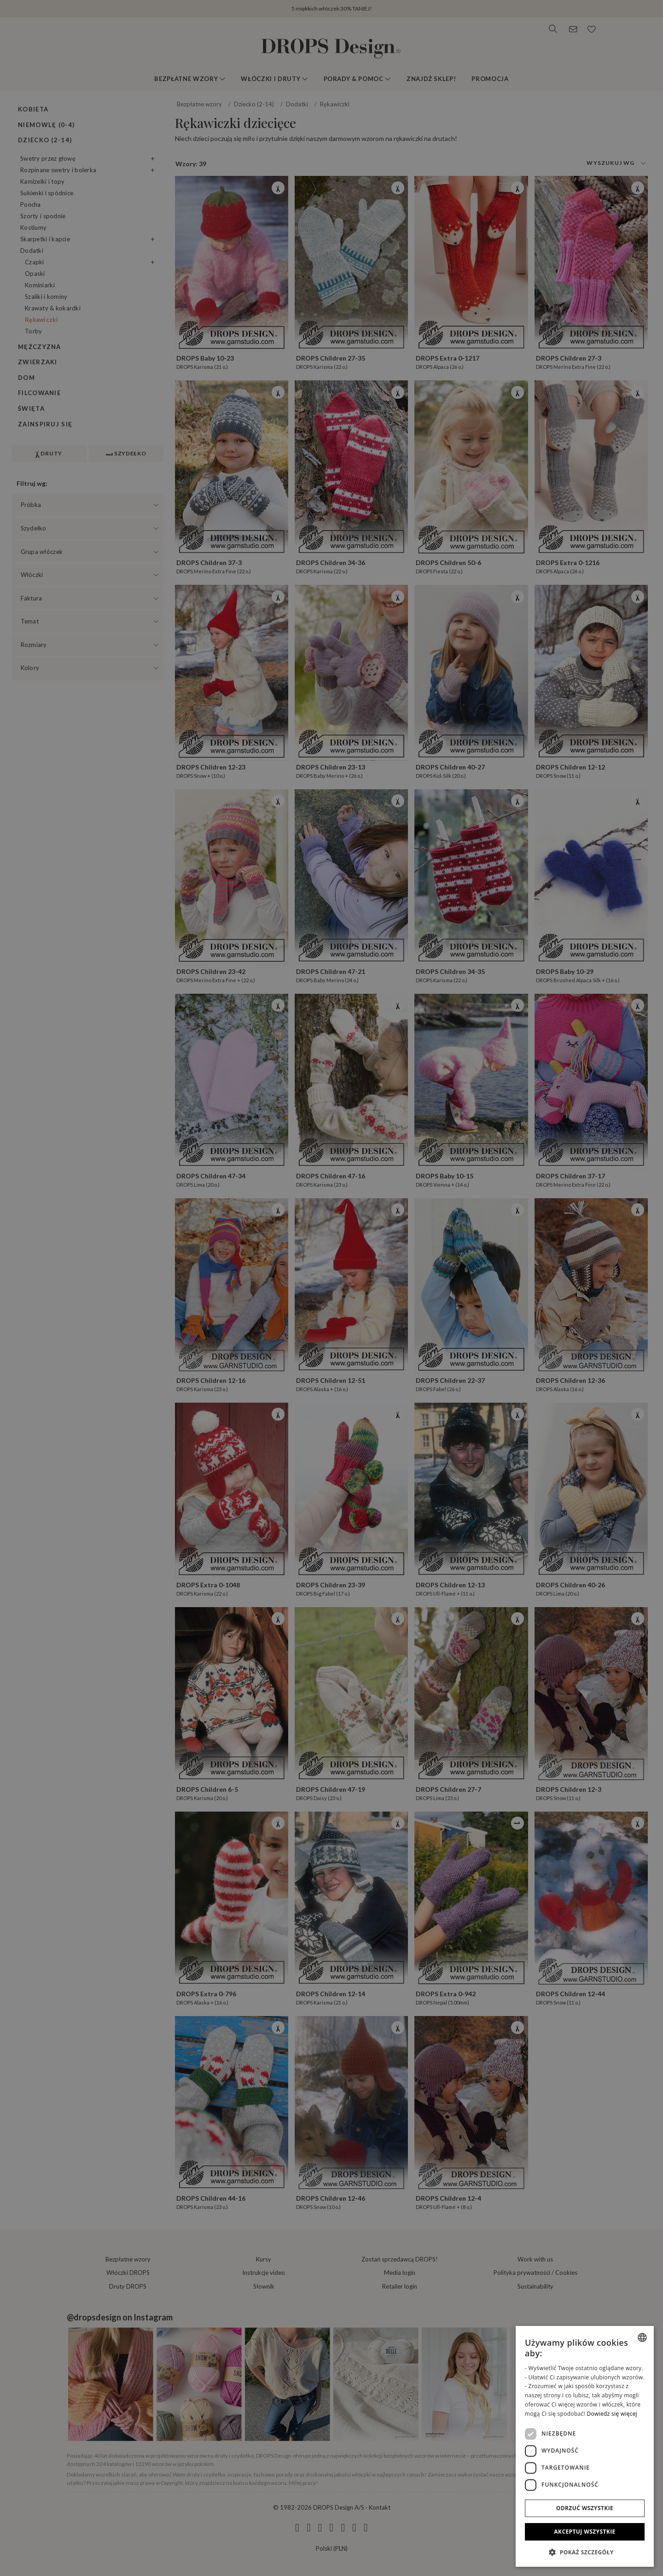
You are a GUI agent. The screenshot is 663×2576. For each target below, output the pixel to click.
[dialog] (585, 2446)
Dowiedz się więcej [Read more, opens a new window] (612, 2414)
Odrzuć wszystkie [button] (584, 2508)
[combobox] (642, 2337)
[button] (585, 2552)
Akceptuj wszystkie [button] (584, 2531)
